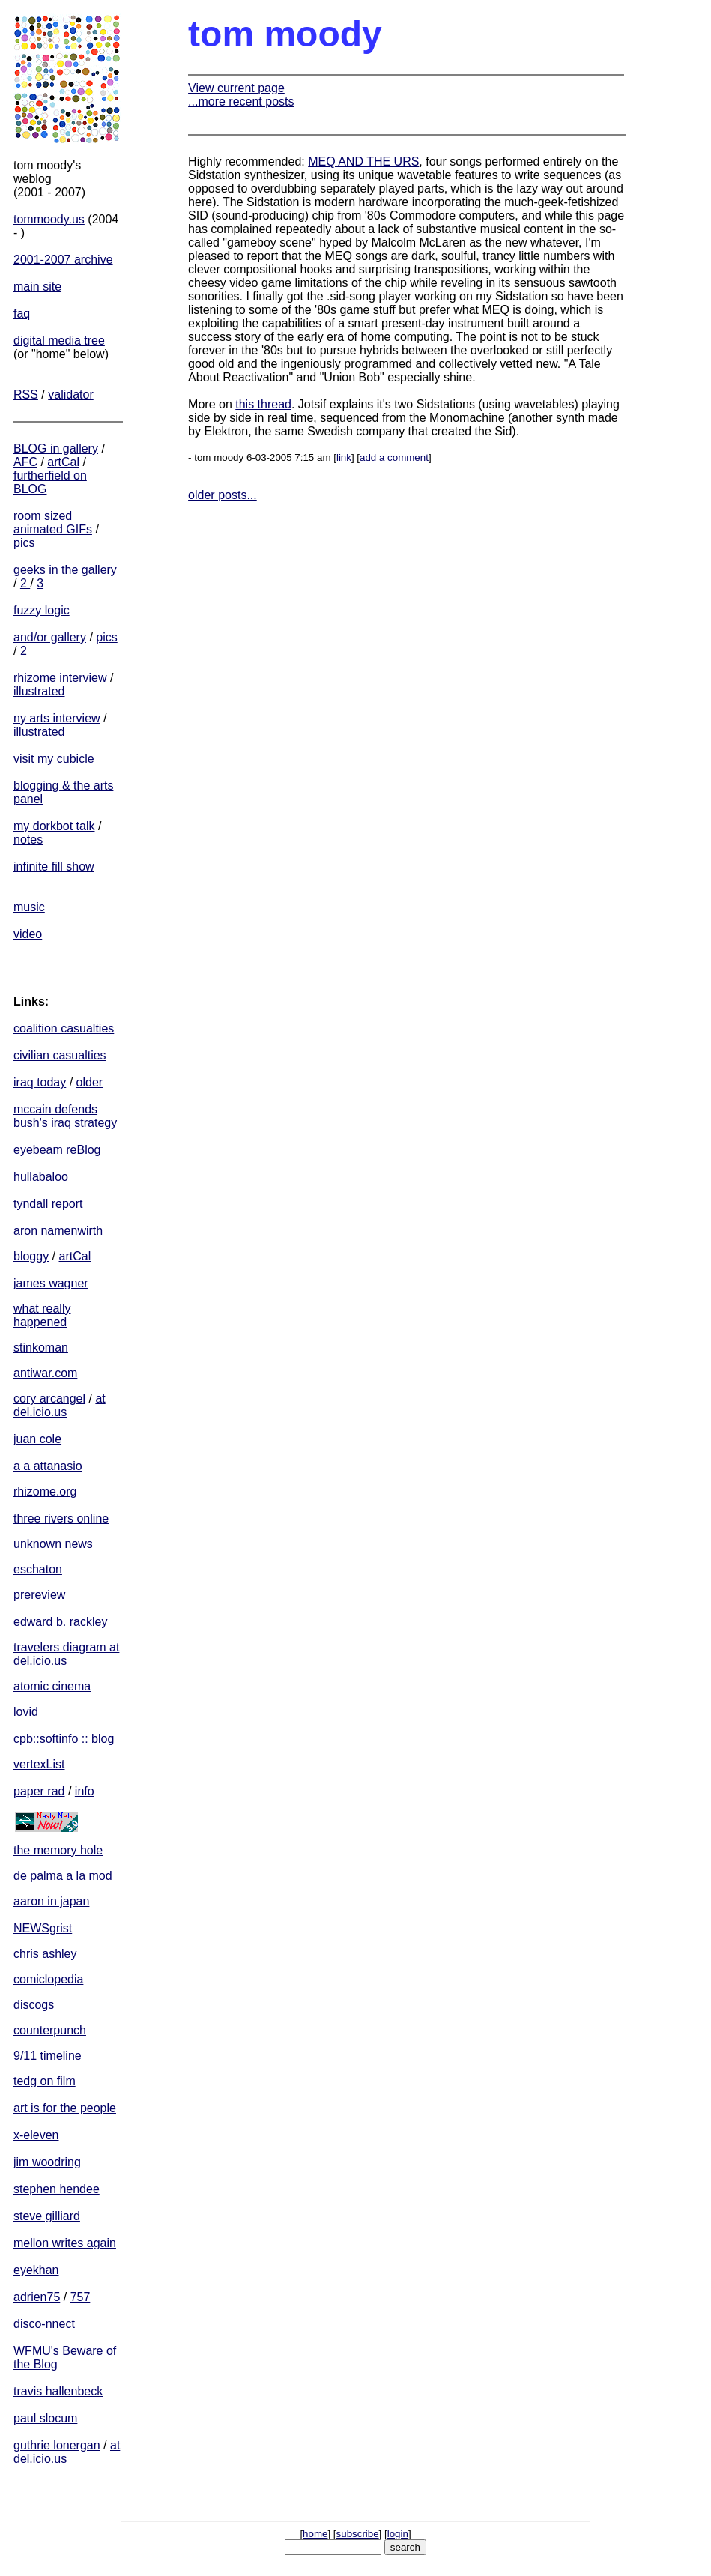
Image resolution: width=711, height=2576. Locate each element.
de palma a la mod (62, 1875)
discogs (33, 2004)
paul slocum (45, 2418)
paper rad (39, 1791)
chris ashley (44, 1953)
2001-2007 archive (63, 259)
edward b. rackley (60, 1621)
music (29, 907)
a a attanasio (47, 1466)
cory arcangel (49, 1398)
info (84, 1791)
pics (23, 542)
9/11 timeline (47, 2055)
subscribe (357, 2533)
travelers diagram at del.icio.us (66, 1654)
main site (37, 286)
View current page (236, 88)
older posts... (222, 495)
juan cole (37, 1439)
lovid (25, 1711)
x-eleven (35, 2135)
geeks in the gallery (65, 569)
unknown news (53, 1544)
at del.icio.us (59, 1405)
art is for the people (64, 2108)
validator (70, 394)
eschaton (37, 1569)
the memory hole (58, 1850)
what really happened (41, 1315)
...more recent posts (241, 101)
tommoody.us (49, 219)
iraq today (39, 1082)
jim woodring (47, 2162)
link (343, 457)
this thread (263, 404)
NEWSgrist (42, 1928)
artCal (63, 462)
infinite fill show (53, 866)
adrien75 (36, 2297)
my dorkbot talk (53, 826)
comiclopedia (48, 1979)
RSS (25, 394)
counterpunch (49, 2030)
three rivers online (61, 1518)
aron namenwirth (58, 1230)
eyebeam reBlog (57, 1149)
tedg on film (44, 2081)
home (315, 2533)
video (27, 934)
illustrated (38, 691)
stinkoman (40, 1347)
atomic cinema (52, 1686)
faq (21, 313)
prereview (39, 1594)
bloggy (31, 1256)
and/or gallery (49, 637)
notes (28, 839)
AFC (25, 462)
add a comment (394, 457)
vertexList (38, 1764)
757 (80, 2297)
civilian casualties (59, 1055)
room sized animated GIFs (52, 523)
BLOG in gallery (55, 448)
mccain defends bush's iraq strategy (65, 1116)
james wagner (50, 1283)
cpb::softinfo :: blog (63, 1738)
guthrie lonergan (56, 2445)
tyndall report (48, 1203)
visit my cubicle (53, 758)
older (89, 1082)
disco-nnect (44, 2324)
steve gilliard (46, 2216)
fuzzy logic (41, 610)
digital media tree (59, 340)
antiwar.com (45, 1373)
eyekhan (36, 2270)
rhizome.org (44, 1491)
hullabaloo (40, 1176)
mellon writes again (64, 2243)
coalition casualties (63, 1028)
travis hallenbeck (58, 2391)
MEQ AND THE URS (363, 161)
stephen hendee (56, 2189)
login (397, 2533)
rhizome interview (59, 677)
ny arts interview (56, 718)
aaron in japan (51, 1901)
